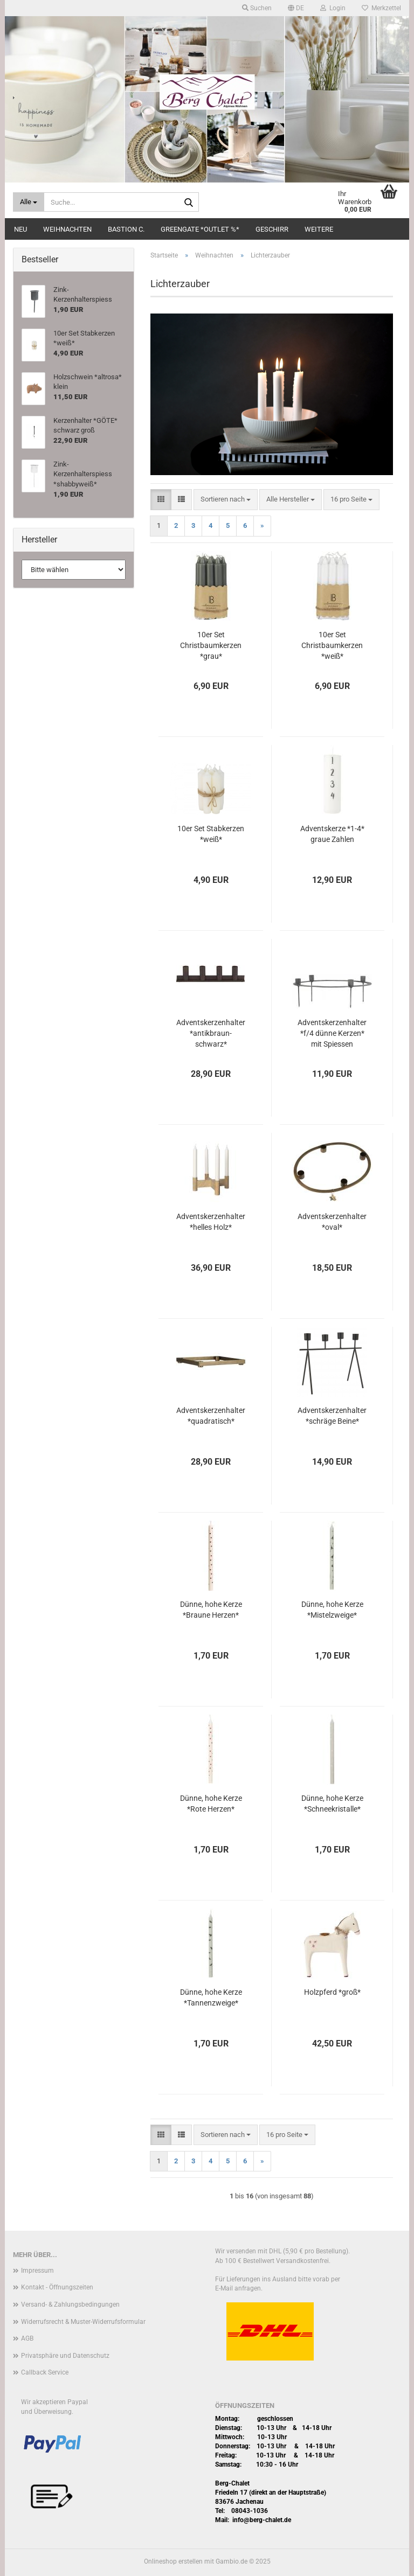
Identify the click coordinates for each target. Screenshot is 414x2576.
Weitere (319, 229)
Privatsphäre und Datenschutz (65, 2355)
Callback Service (44, 2372)
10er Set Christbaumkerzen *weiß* (332, 645)
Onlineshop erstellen (173, 2561)
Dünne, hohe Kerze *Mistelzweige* (332, 1609)
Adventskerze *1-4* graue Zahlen (332, 834)
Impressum (37, 2270)
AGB (27, 2338)
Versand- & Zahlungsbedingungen (70, 2304)
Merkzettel (381, 8)
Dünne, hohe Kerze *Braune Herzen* (211, 1609)
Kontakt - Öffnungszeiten (57, 2287)
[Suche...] (28, 202)
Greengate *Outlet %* (200, 229)
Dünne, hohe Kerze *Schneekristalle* (332, 1803)
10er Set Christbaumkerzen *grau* (211, 645)
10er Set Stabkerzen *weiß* (210, 834)
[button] (296, 8)
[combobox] (226, 499)
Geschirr (272, 229)
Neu (20, 229)
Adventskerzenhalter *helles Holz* (210, 1221)
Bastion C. (126, 229)
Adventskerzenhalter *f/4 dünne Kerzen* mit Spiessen (332, 1033)
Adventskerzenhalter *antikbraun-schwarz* (210, 1033)
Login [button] (333, 8)
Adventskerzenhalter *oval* (332, 1221)
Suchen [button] (257, 8)
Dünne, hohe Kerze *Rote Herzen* (211, 1803)
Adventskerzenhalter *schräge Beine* (332, 1415)
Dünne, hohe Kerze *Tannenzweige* (211, 1997)
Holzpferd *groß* (332, 1992)
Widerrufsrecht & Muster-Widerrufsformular (83, 2322)
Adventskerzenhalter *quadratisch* (210, 1415)
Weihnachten (67, 229)
